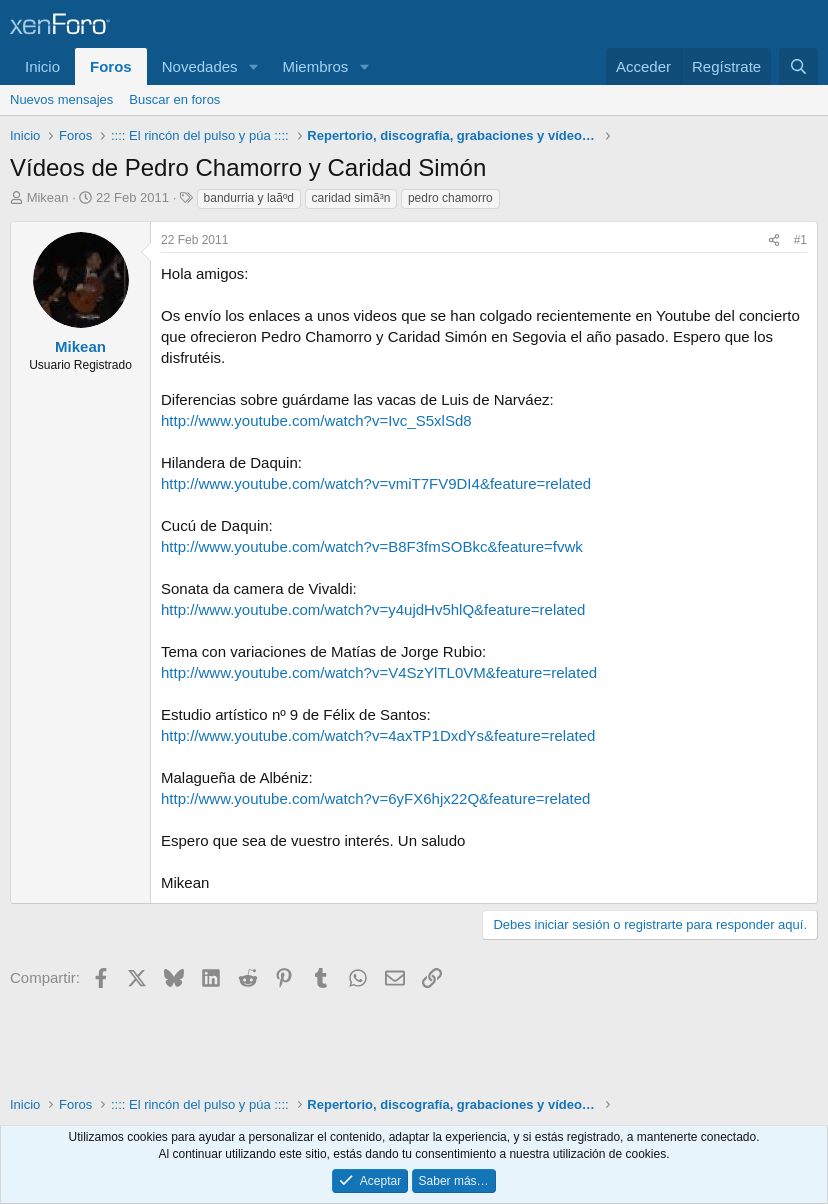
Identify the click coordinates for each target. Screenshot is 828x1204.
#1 (800, 240)
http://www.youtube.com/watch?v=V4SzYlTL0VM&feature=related (379, 672)
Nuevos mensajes (61, 99)
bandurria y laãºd (249, 198)
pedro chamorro (450, 198)
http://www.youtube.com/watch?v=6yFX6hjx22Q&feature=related (375, 798)
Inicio (42, 66)
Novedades (200, 66)
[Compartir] (774, 240)
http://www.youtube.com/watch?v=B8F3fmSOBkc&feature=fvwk (372, 546)
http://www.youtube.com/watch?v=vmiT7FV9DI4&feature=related (376, 483)
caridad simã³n (351, 198)
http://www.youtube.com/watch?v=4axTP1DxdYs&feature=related (378, 735)
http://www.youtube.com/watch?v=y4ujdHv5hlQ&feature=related (373, 609)
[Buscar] (798, 66)
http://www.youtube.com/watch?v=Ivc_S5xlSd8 (316, 420)
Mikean (48, 197)
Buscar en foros (174, 99)
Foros (111, 66)
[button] (253, 66)
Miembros (315, 66)
